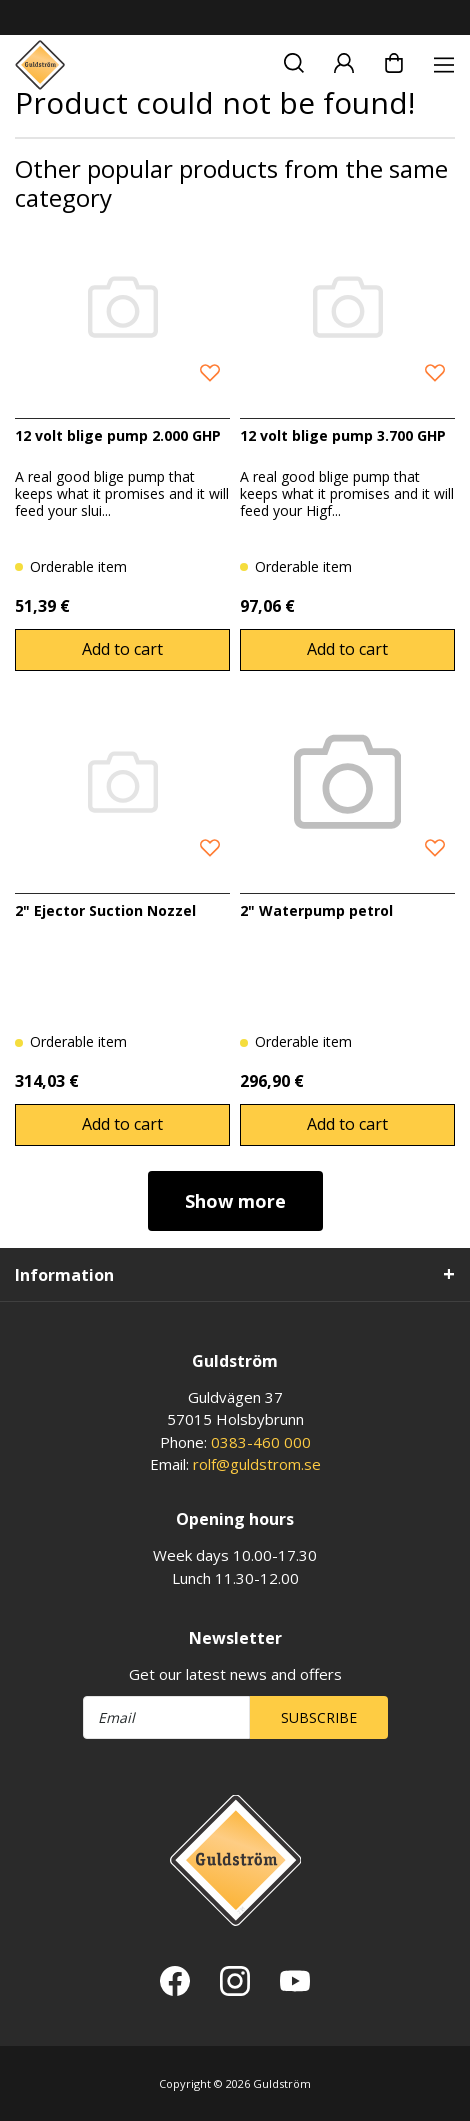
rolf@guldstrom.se (257, 1464)
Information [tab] (64, 1275)
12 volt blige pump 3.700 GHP (343, 435)
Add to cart (122, 649)
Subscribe (319, 1717)
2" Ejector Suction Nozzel (105, 910)
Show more (235, 1201)
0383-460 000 (261, 1442)
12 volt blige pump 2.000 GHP (118, 435)
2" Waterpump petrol (316, 910)
